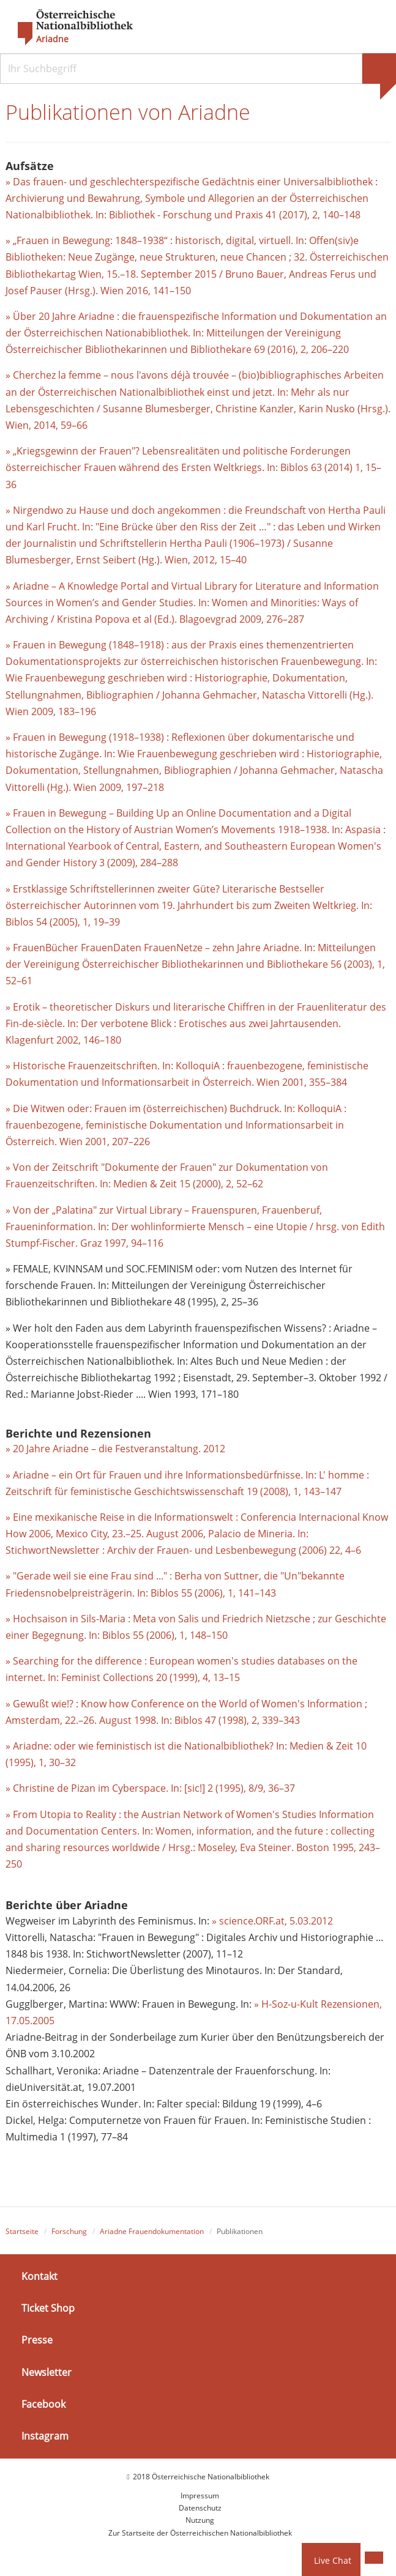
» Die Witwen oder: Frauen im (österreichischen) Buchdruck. (145, 1108)
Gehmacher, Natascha (254, 695)
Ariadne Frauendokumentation (152, 2231)
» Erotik (24, 1007)
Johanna (182, 695)
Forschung (69, 2231)
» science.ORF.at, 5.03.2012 (272, 1921)
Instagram (45, 2436)
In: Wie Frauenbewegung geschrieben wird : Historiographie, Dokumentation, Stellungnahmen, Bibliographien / (191, 678)
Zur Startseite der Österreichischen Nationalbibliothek (200, 2533)
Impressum (200, 2495)
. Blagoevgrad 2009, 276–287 (239, 619)
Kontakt (39, 2276)
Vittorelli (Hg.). (339, 695)
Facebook (43, 2404)
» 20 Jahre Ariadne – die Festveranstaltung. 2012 (115, 1448)
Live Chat (332, 2560)
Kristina (76, 619)
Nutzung (199, 2520)
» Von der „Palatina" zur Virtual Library (95, 1210)
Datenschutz (200, 2508)
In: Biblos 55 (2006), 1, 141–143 (206, 1593)
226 (141, 1141)
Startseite (22, 2231)
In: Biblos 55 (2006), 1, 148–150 (158, 1635)
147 (333, 1491)
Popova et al (123, 619)
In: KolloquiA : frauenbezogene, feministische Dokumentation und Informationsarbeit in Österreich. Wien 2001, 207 (176, 1125)
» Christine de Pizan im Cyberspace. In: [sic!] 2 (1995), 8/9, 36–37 (150, 1788)
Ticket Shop (48, 2308)
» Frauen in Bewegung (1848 (70, 644)
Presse (37, 2340)
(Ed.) (163, 619)
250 (14, 1864)
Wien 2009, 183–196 (51, 711)
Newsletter (46, 2372)
